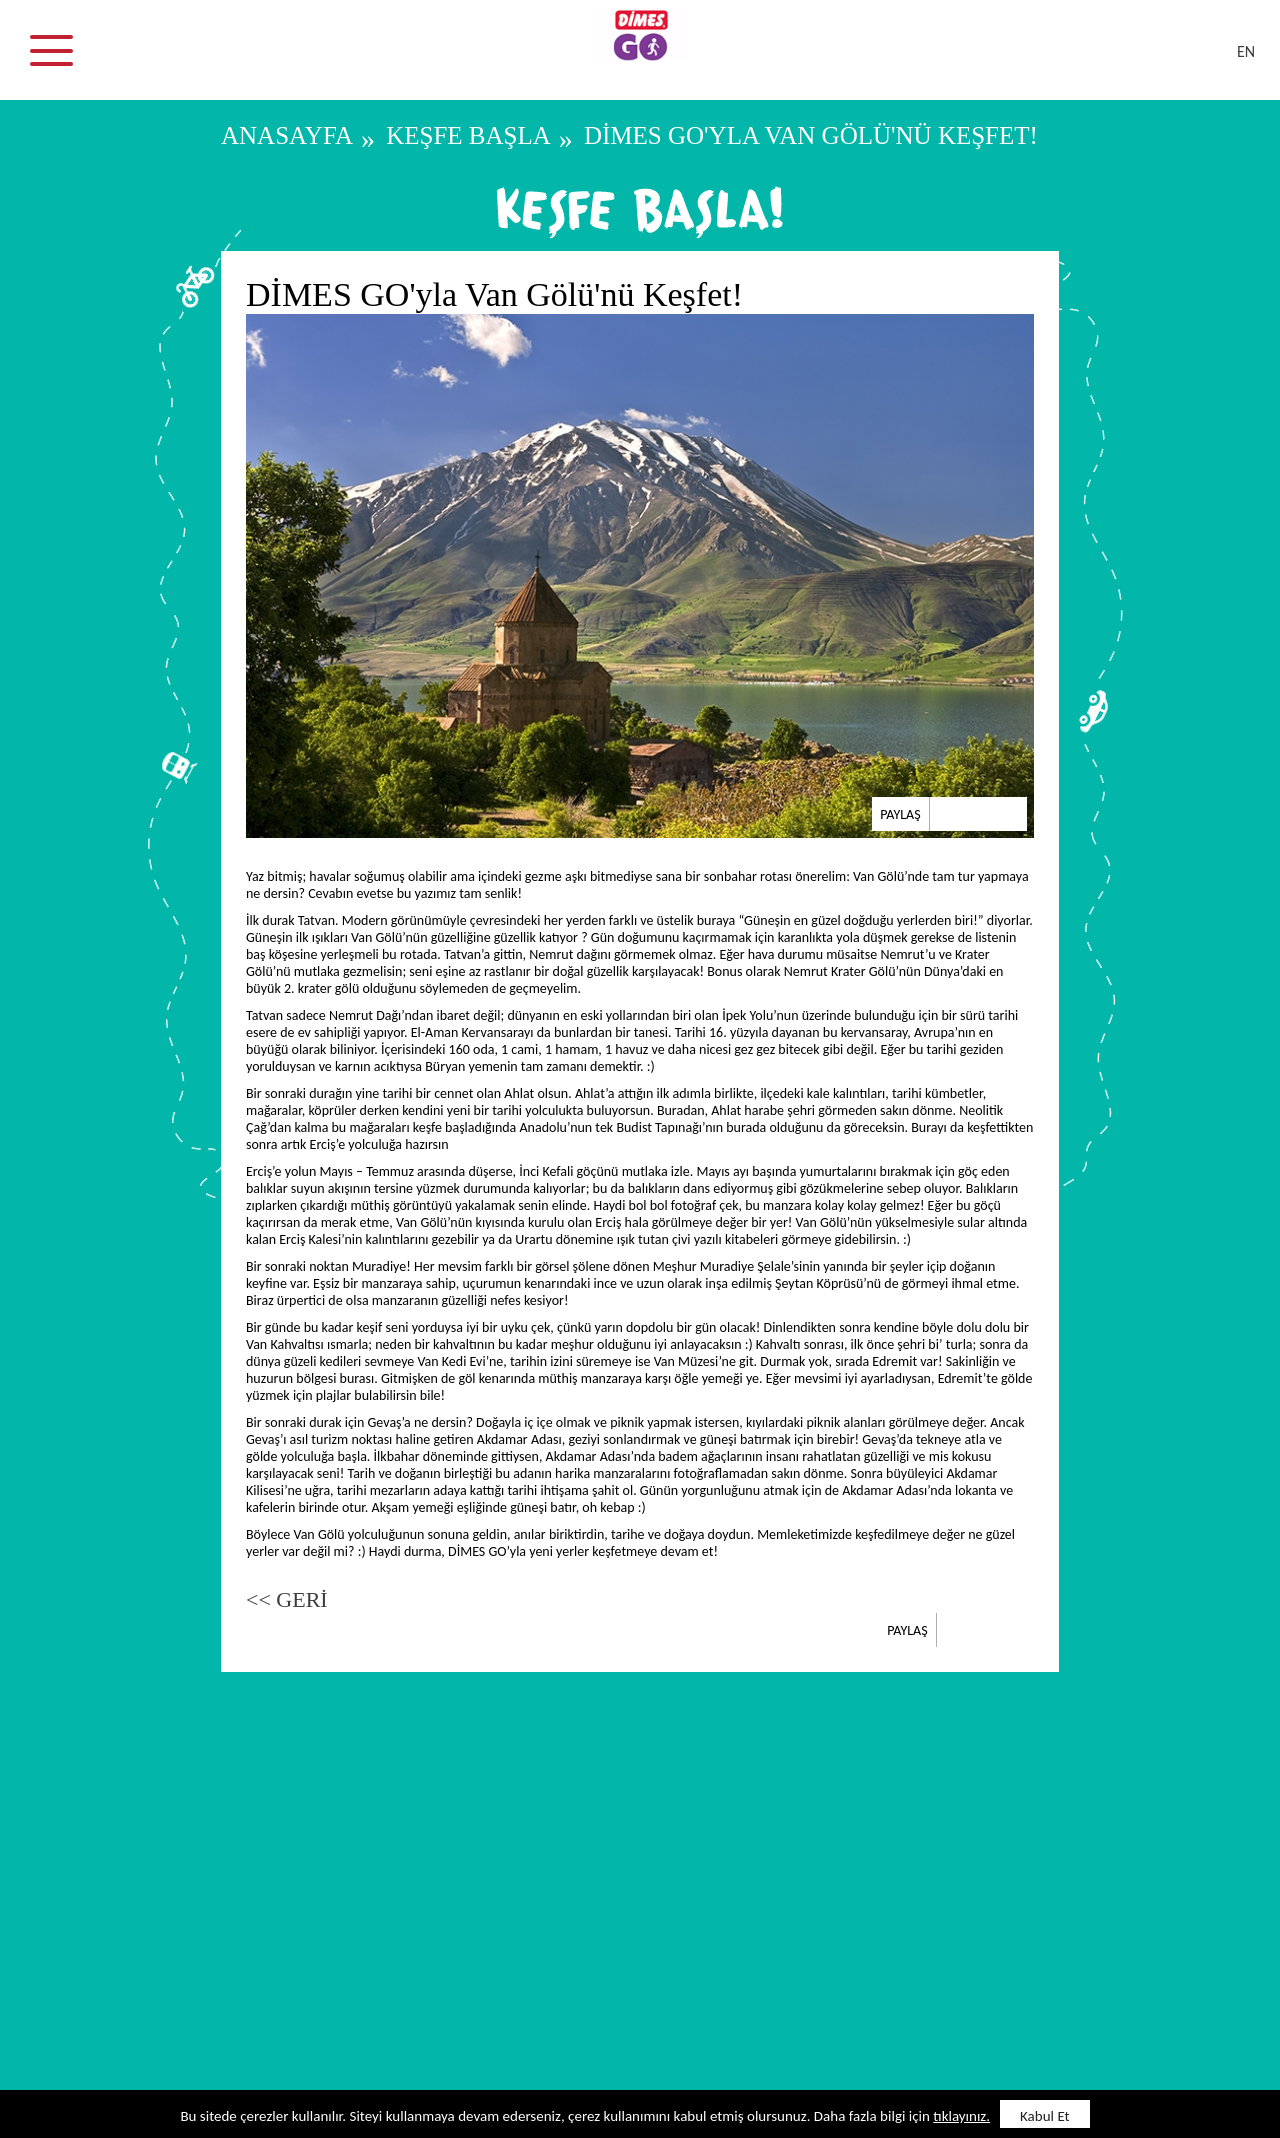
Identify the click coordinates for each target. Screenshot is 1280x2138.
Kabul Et (1045, 2116)
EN (1246, 51)
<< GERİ (287, 1599)
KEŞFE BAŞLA (468, 135)
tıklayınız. (961, 2116)
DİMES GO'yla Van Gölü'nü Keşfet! (811, 135)
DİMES (652, 60)
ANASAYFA (287, 135)
